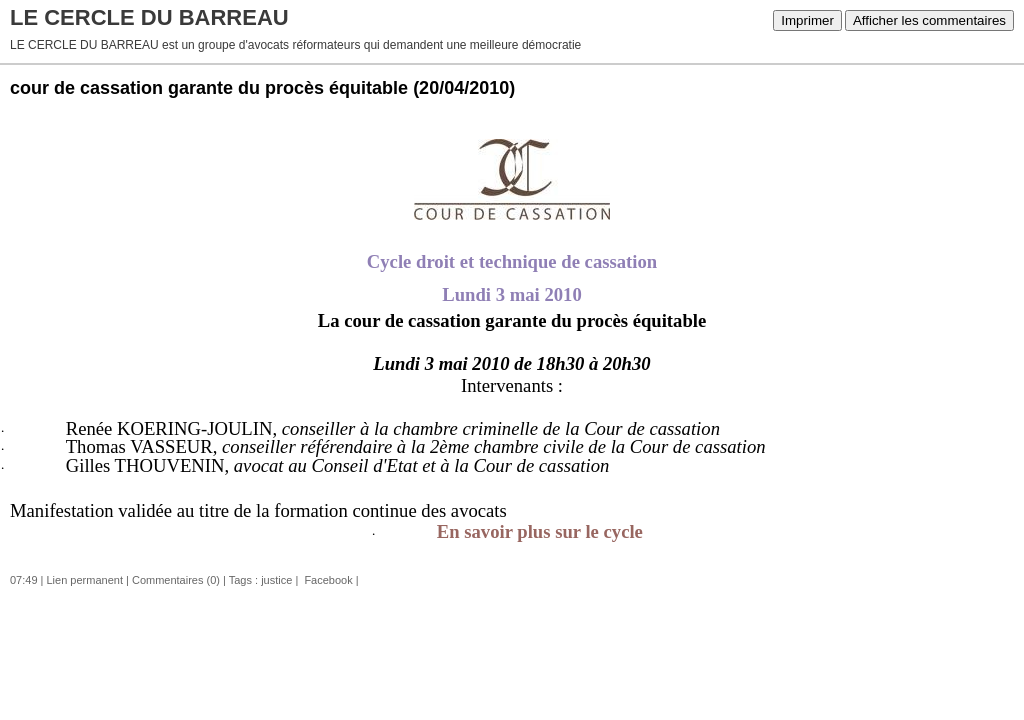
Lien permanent (85, 580)
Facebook (326, 580)
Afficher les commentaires (929, 20)
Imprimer (807, 20)
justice (276, 580)
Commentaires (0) (176, 580)
